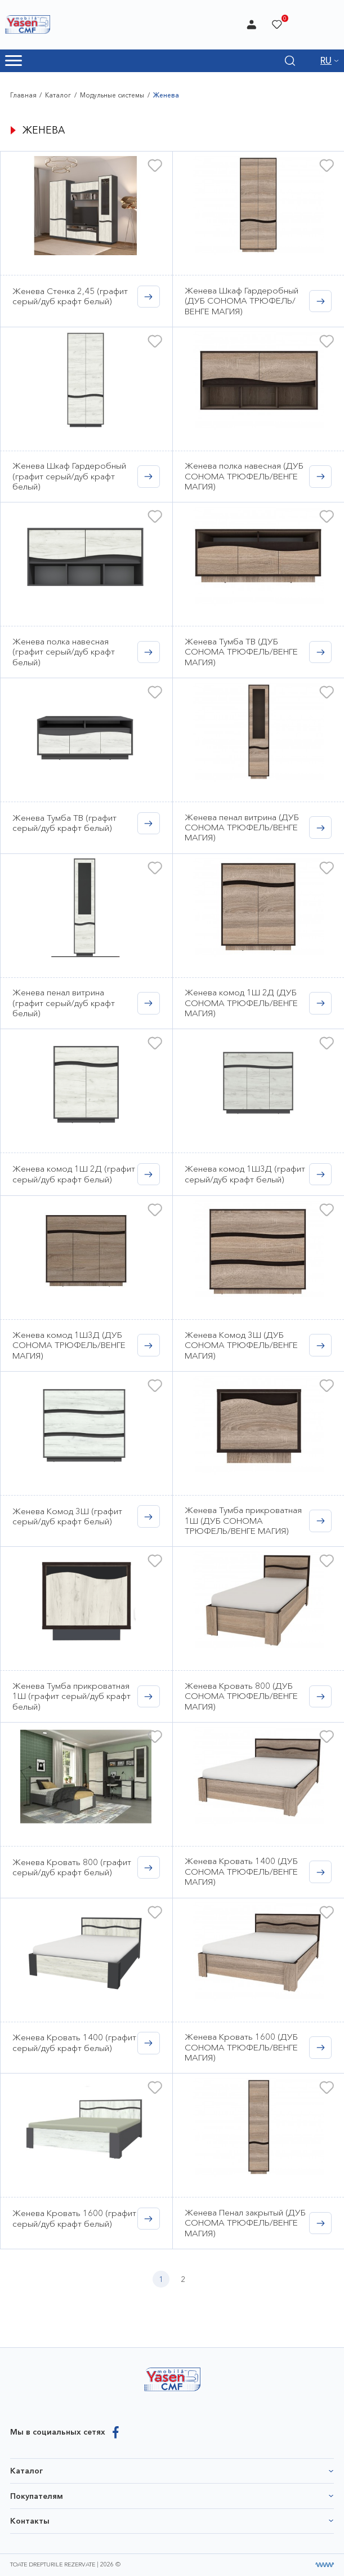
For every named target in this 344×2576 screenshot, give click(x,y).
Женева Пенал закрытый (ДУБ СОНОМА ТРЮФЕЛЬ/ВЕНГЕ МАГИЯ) (245, 2223)
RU (326, 60)
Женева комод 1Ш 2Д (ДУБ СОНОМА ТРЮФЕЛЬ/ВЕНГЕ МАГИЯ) (241, 1002)
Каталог (58, 95)
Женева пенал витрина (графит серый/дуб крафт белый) (63, 1002)
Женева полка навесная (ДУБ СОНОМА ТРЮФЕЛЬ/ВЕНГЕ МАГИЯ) (244, 476)
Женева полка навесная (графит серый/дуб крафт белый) (63, 652)
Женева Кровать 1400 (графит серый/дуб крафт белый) (74, 2042)
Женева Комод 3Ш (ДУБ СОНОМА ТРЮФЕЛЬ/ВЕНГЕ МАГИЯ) (241, 1345)
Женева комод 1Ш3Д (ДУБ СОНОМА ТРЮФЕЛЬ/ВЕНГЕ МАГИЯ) (69, 1345)
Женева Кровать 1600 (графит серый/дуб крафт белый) (74, 2218)
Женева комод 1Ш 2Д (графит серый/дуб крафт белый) (73, 1173)
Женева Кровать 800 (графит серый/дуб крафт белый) (71, 1867)
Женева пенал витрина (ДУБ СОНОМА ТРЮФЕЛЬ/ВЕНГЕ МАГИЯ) (242, 827)
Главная (23, 95)
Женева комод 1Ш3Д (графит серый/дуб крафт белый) (245, 1173)
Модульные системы (112, 95)
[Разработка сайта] (324, 2565)
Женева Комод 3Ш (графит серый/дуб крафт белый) (67, 1516)
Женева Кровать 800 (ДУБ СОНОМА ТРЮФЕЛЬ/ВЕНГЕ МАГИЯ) (241, 1696)
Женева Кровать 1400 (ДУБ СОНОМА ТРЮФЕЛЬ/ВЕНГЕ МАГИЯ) (241, 1871)
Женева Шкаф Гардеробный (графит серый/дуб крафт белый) (69, 476)
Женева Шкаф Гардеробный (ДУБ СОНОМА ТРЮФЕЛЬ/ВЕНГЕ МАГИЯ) (241, 301)
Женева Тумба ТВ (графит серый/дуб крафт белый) (64, 822)
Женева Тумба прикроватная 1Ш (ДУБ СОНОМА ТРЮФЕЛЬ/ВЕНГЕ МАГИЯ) (243, 1520)
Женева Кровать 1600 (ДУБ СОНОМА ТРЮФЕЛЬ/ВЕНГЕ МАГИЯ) (241, 2047)
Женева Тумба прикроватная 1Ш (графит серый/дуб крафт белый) (71, 1696)
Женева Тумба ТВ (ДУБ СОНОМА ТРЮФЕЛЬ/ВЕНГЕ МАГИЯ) (241, 652)
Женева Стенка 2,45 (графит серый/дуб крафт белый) (70, 296)
